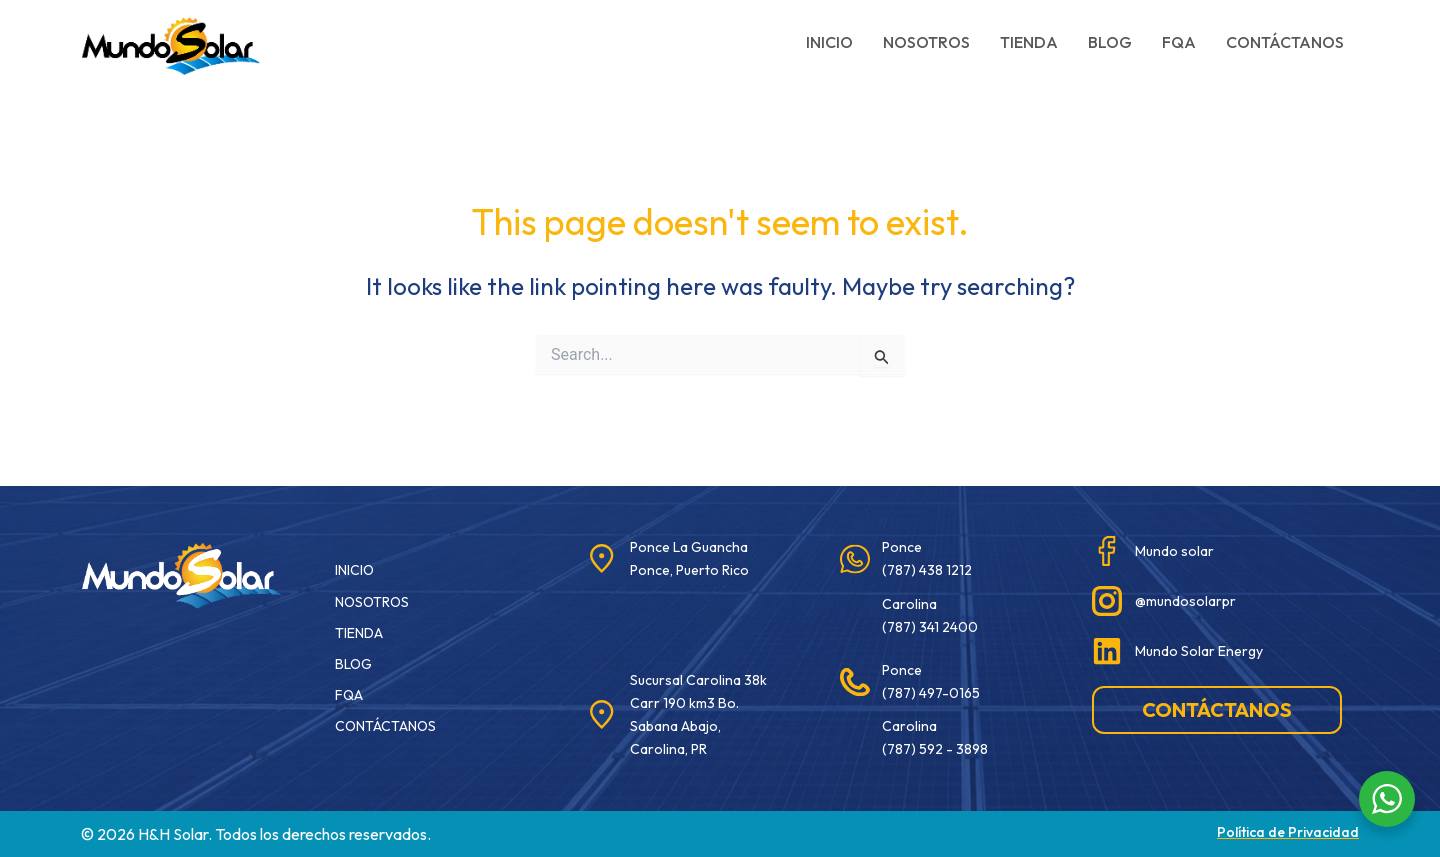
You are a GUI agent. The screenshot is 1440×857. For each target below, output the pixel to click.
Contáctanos (1285, 42)
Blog (1110, 42)
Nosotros (926, 42)
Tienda (1029, 42)
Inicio (829, 42)
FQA (1179, 42)
